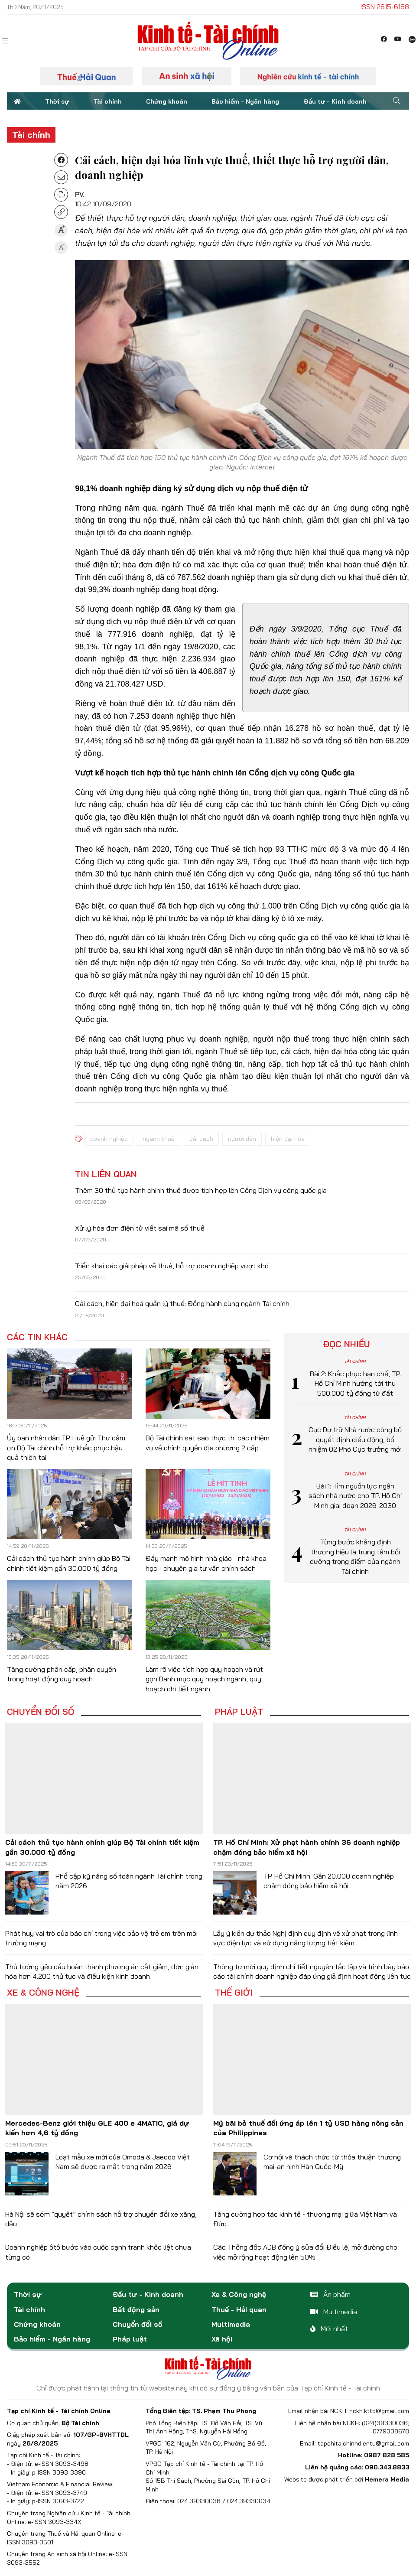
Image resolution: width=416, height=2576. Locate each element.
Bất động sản (136, 2309)
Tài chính (108, 101)
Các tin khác (37, 1337)
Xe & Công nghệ (43, 1992)
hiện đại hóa (288, 1139)
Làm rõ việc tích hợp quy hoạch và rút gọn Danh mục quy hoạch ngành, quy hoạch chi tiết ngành (204, 1679)
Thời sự (57, 101)
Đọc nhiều (346, 1344)
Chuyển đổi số (40, 1711)
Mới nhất (329, 2328)
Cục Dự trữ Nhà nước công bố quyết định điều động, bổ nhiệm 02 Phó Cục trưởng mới (355, 1439)
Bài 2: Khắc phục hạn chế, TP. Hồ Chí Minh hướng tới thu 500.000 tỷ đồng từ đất (355, 1383)
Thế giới (234, 1992)
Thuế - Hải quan (238, 2309)
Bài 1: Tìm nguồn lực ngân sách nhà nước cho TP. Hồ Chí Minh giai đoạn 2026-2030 (355, 1496)
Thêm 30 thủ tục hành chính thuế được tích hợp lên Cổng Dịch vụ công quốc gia (201, 1190)
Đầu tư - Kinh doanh (335, 101)
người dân (242, 1139)
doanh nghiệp (109, 1139)
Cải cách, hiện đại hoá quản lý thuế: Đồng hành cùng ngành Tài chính (182, 1303)
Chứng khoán (166, 101)
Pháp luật (239, 1711)
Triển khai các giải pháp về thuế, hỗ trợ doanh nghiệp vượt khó (172, 1265)
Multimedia (230, 2324)
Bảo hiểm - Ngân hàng (245, 101)
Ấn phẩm (330, 2294)
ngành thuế (159, 1139)
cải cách (201, 1139)
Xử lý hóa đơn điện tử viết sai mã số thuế (140, 1228)
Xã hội (221, 2339)
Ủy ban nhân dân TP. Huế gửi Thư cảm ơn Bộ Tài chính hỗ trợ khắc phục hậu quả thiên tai (66, 1447)
